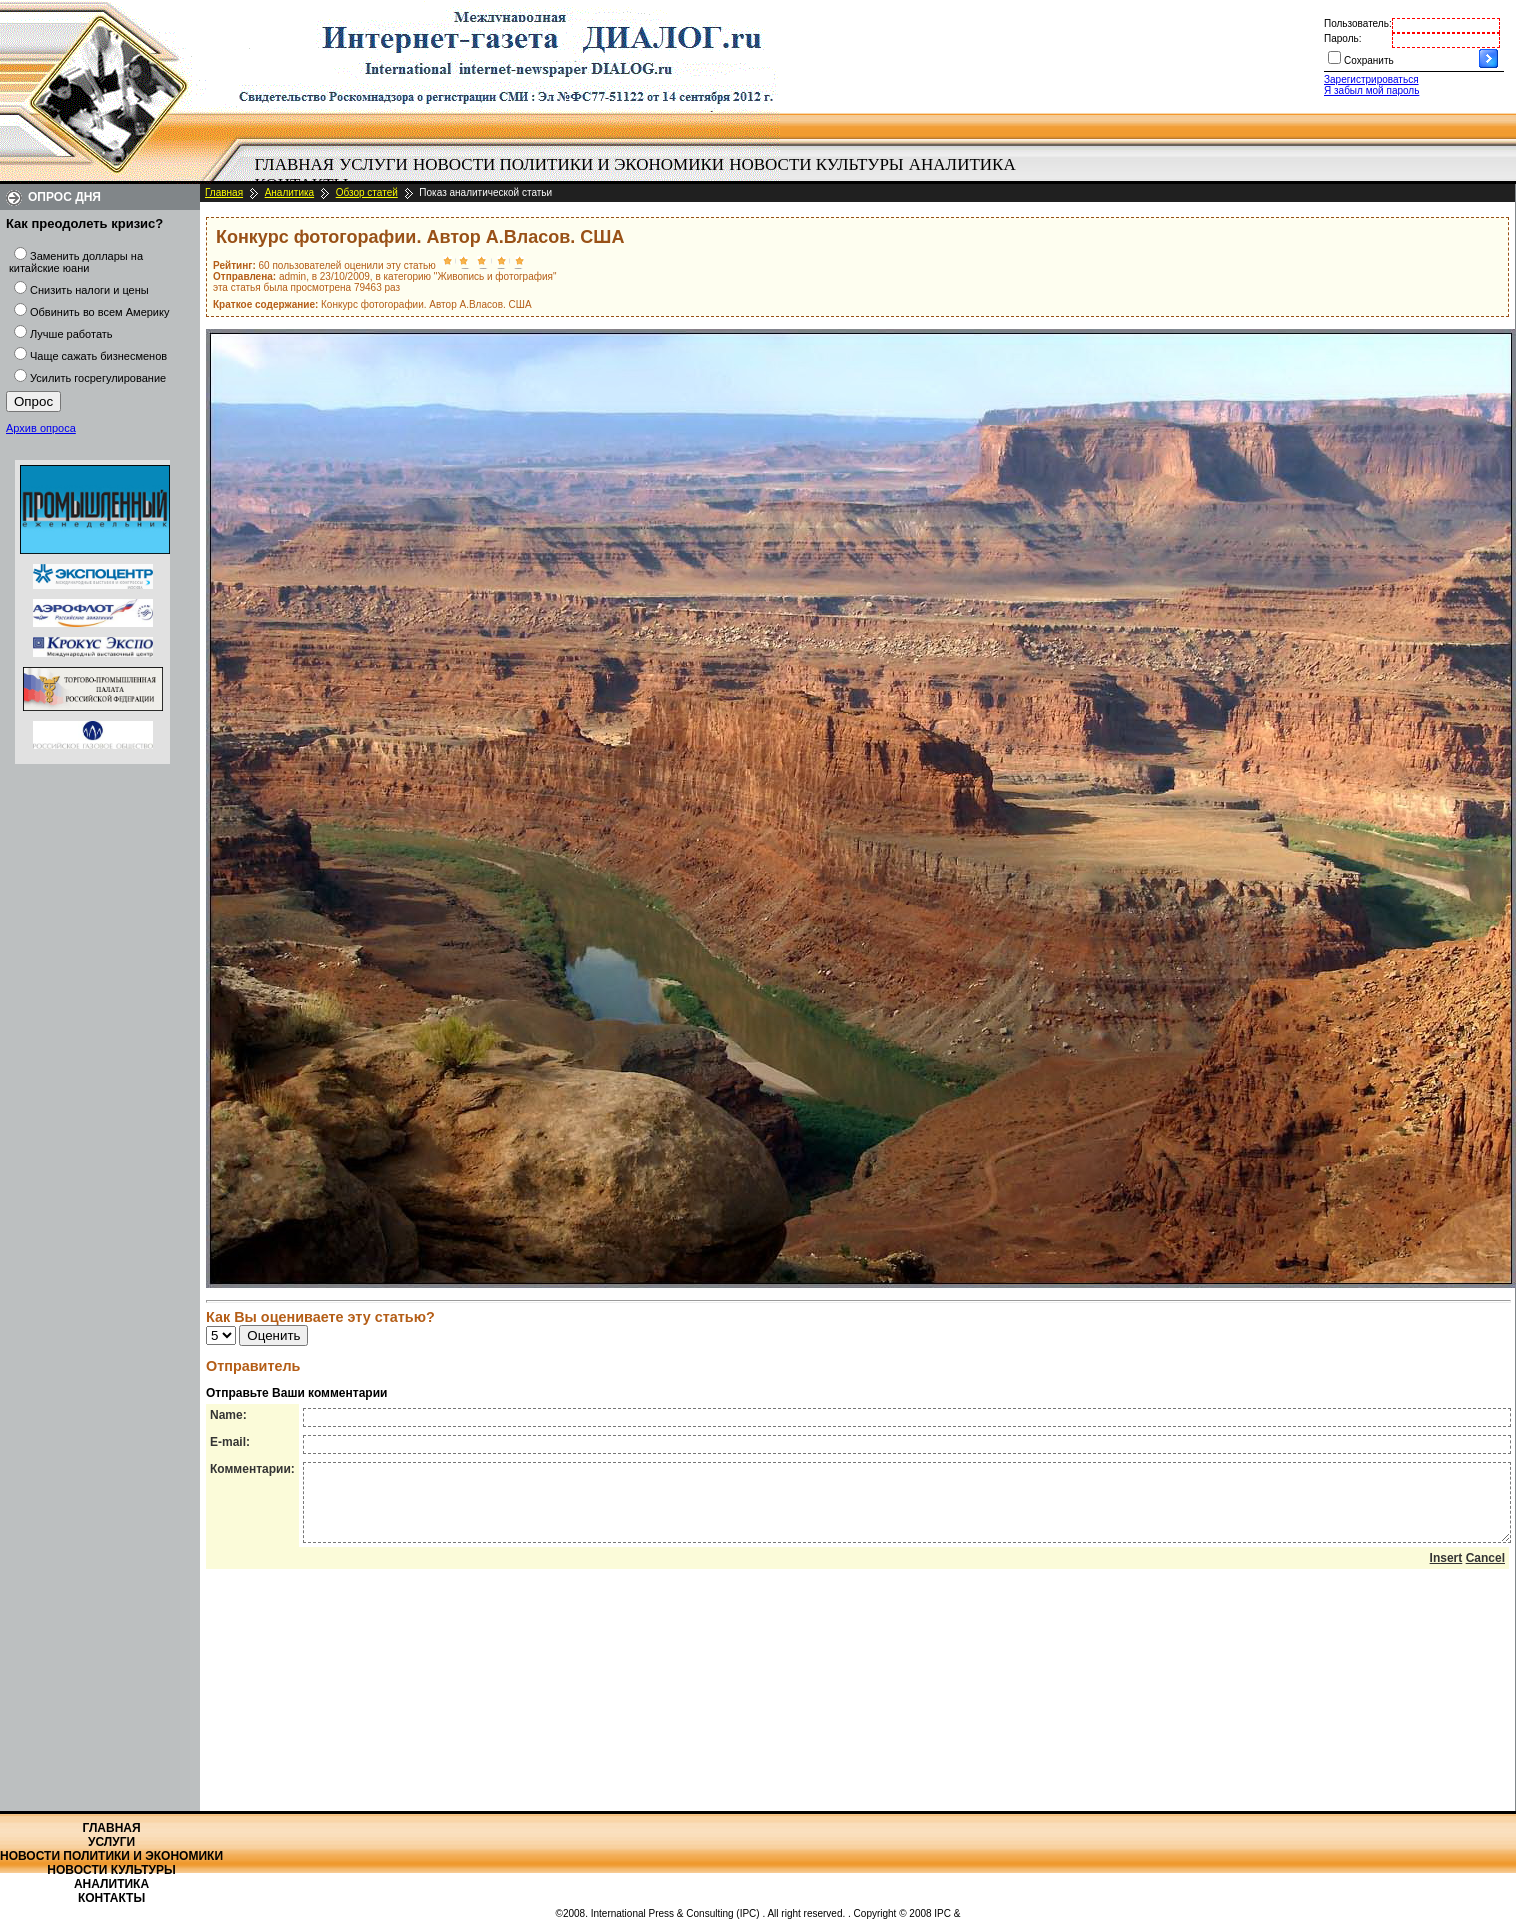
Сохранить (1369, 60)
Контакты (111, 1898)
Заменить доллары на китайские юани (76, 262)
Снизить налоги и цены (89, 290)
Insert (1446, 1573)
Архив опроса (41, 428)
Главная (295, 164)
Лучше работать (71, 334)
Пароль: (1342, 38)
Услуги (373, 164)
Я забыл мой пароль (1371, 90)
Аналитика (962, 164)
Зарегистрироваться (1371, 79)
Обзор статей (367, 192)
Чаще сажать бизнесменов (98, 356)
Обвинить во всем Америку (99, 312)
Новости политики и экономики (568, 164)
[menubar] (640, 175)
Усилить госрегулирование (98, 378)
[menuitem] (294, 165)
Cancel (1485, 1573)
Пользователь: (1358, 23)
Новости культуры (816, 164)
